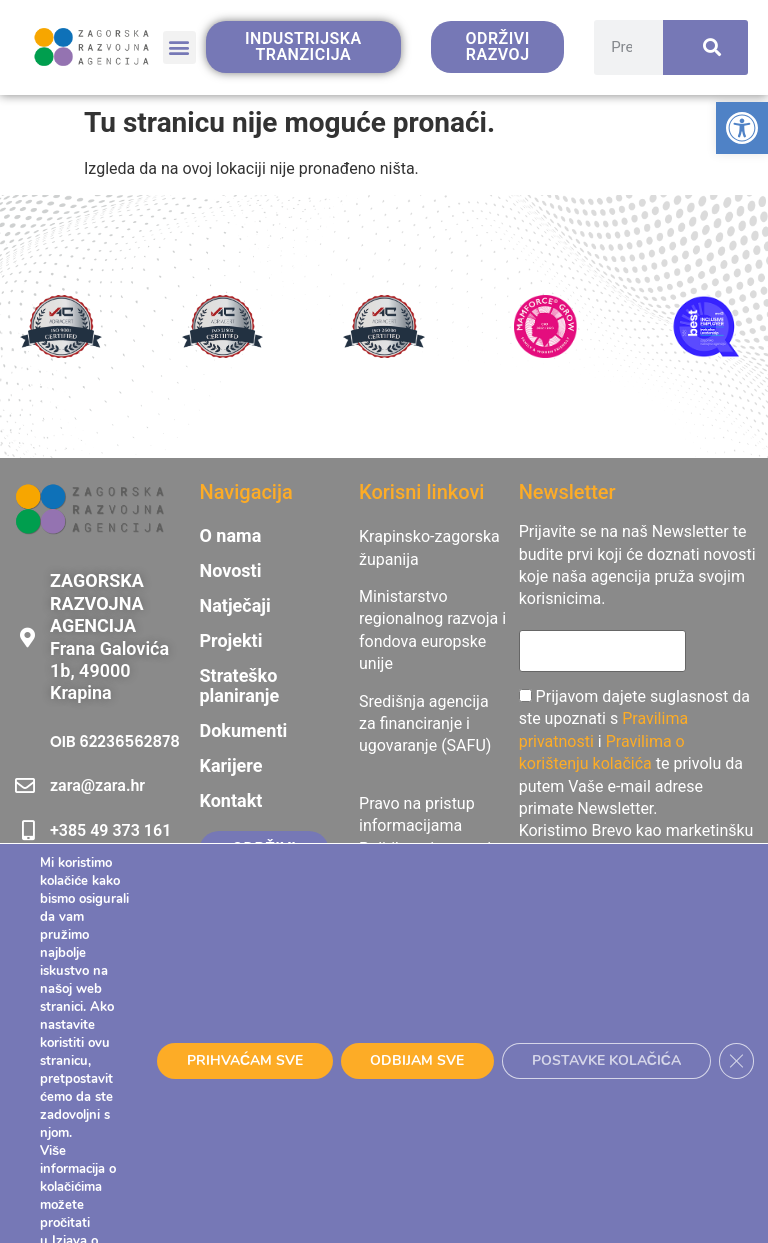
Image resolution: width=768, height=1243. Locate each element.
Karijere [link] (230, 766)
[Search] (705, 47)
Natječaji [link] (234, 606)
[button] (179, 47)
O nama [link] (230, 536)
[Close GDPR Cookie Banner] (738, 1061)
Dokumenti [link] (243, 731)
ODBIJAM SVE (417, 1060)
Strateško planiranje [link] (239, 686)
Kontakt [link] (230, 801)
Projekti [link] (230, 641)
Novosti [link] (230, 571)
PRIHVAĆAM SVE (244, 1060)
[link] (742, 128)
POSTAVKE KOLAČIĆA (606, 1060)
